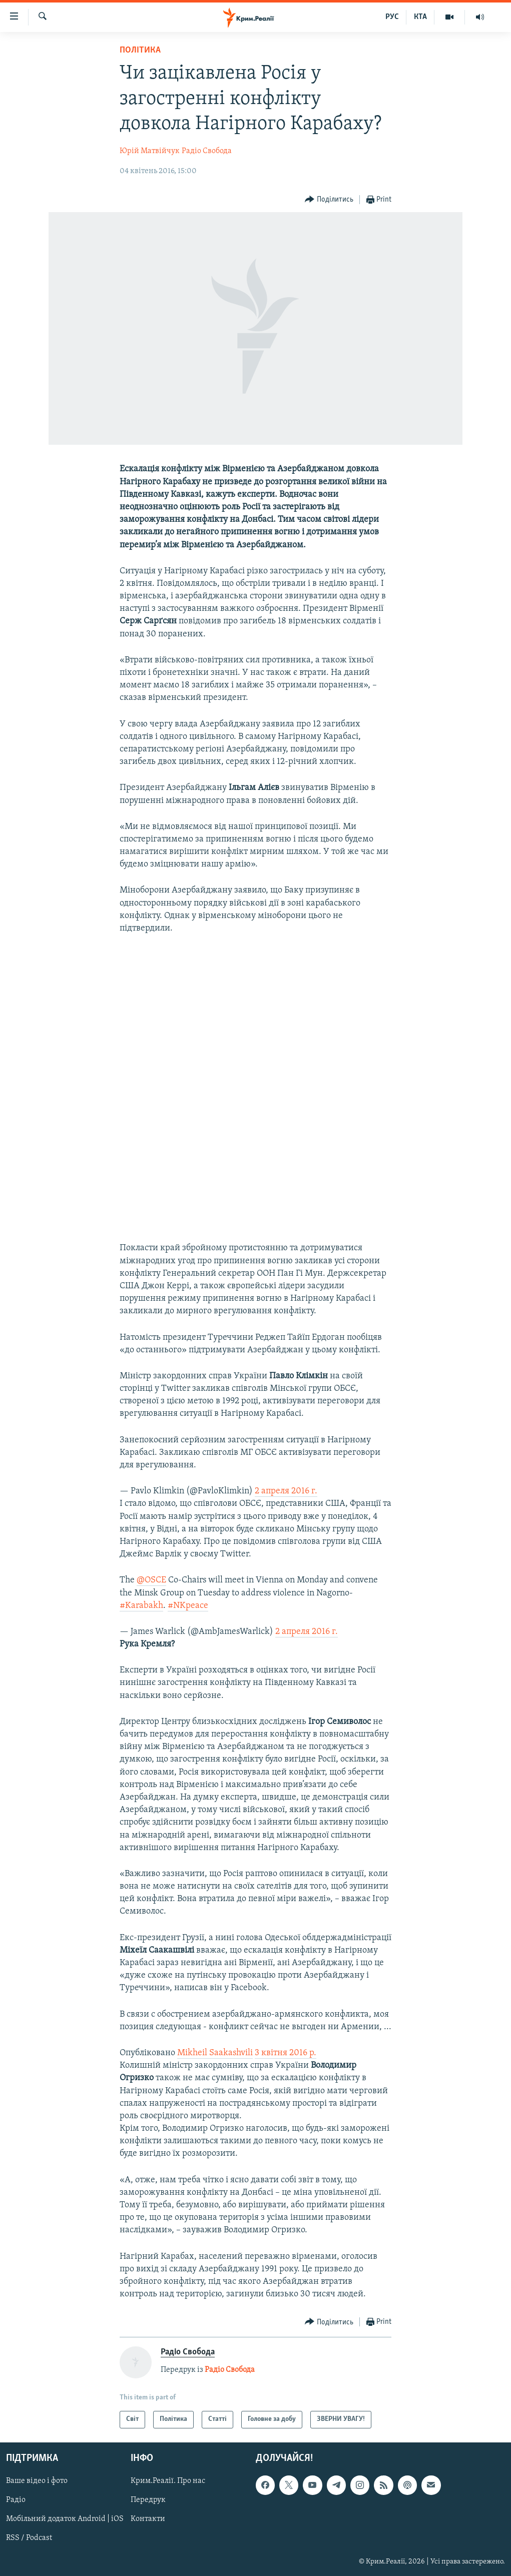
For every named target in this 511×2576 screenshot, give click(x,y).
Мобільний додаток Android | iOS (65, 2519)
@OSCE (151, 1580)
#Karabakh (141, 1605)
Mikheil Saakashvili (215, 2053)
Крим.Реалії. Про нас (168, 2481)
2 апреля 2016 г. (286, 1491)
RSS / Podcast (29, 2538)
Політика (140, 50)
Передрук (148, 2500)
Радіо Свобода (207, 151)
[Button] (329, 200)
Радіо (16, 2500)
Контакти (148, 2519)
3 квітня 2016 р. (285, 2053)
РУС (392, 17)
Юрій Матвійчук (150, 151)
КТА (420, 17)
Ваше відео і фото (37, 2481)
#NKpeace (188, 1605)
